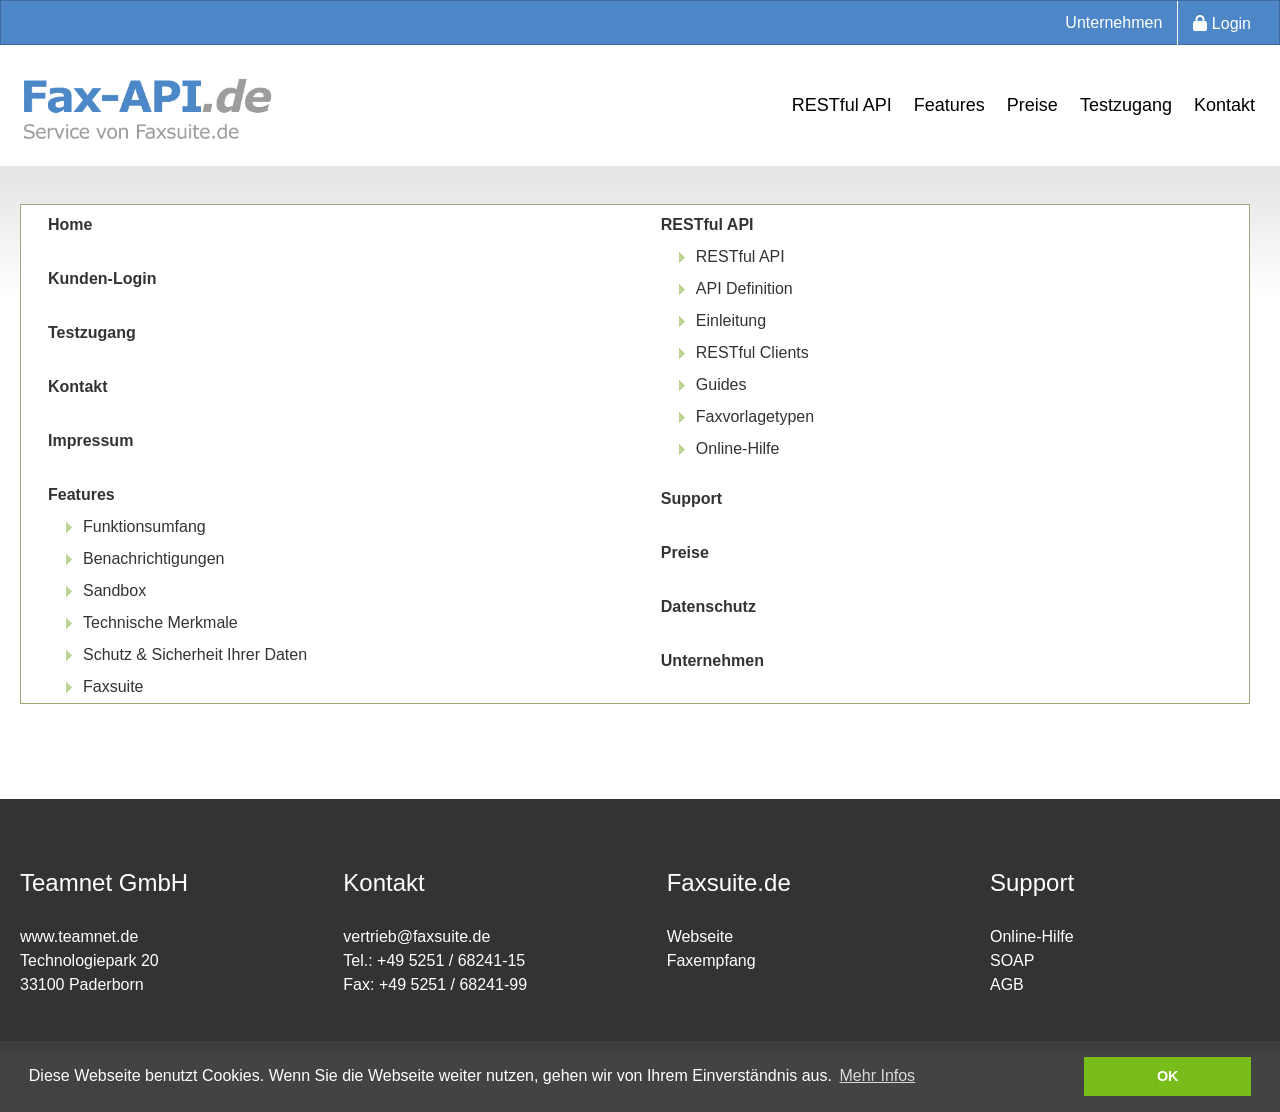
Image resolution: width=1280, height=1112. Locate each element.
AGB (1007, 984)
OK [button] (1168, 1076)
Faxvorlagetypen (755, 416)
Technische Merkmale (160, 622)
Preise (1032, 105)
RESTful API (842, 105)
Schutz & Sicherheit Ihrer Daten (195, 654)
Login (1222, 23)
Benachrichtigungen (153, 558)
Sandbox (114, 590)
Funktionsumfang (144, 526)
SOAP (1012, 960)
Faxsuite (113, 686)
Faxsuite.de (729, 882)
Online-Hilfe (738, 448)
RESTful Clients (752, 352)
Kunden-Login (102, 278)
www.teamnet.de (79, 936)
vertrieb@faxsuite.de (416, 936)
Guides (721, 384)
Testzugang (1126, 105)
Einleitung (731, 320)
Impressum (90, 440)
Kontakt (1224, 105)
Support (691, 498)
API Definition (744, 288)
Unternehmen (1113, 22)
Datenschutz (708, 606)
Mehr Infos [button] (878, 1075)
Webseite (700, 936)
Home (70, 224)
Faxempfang (711, 960)
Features (949, 105)
